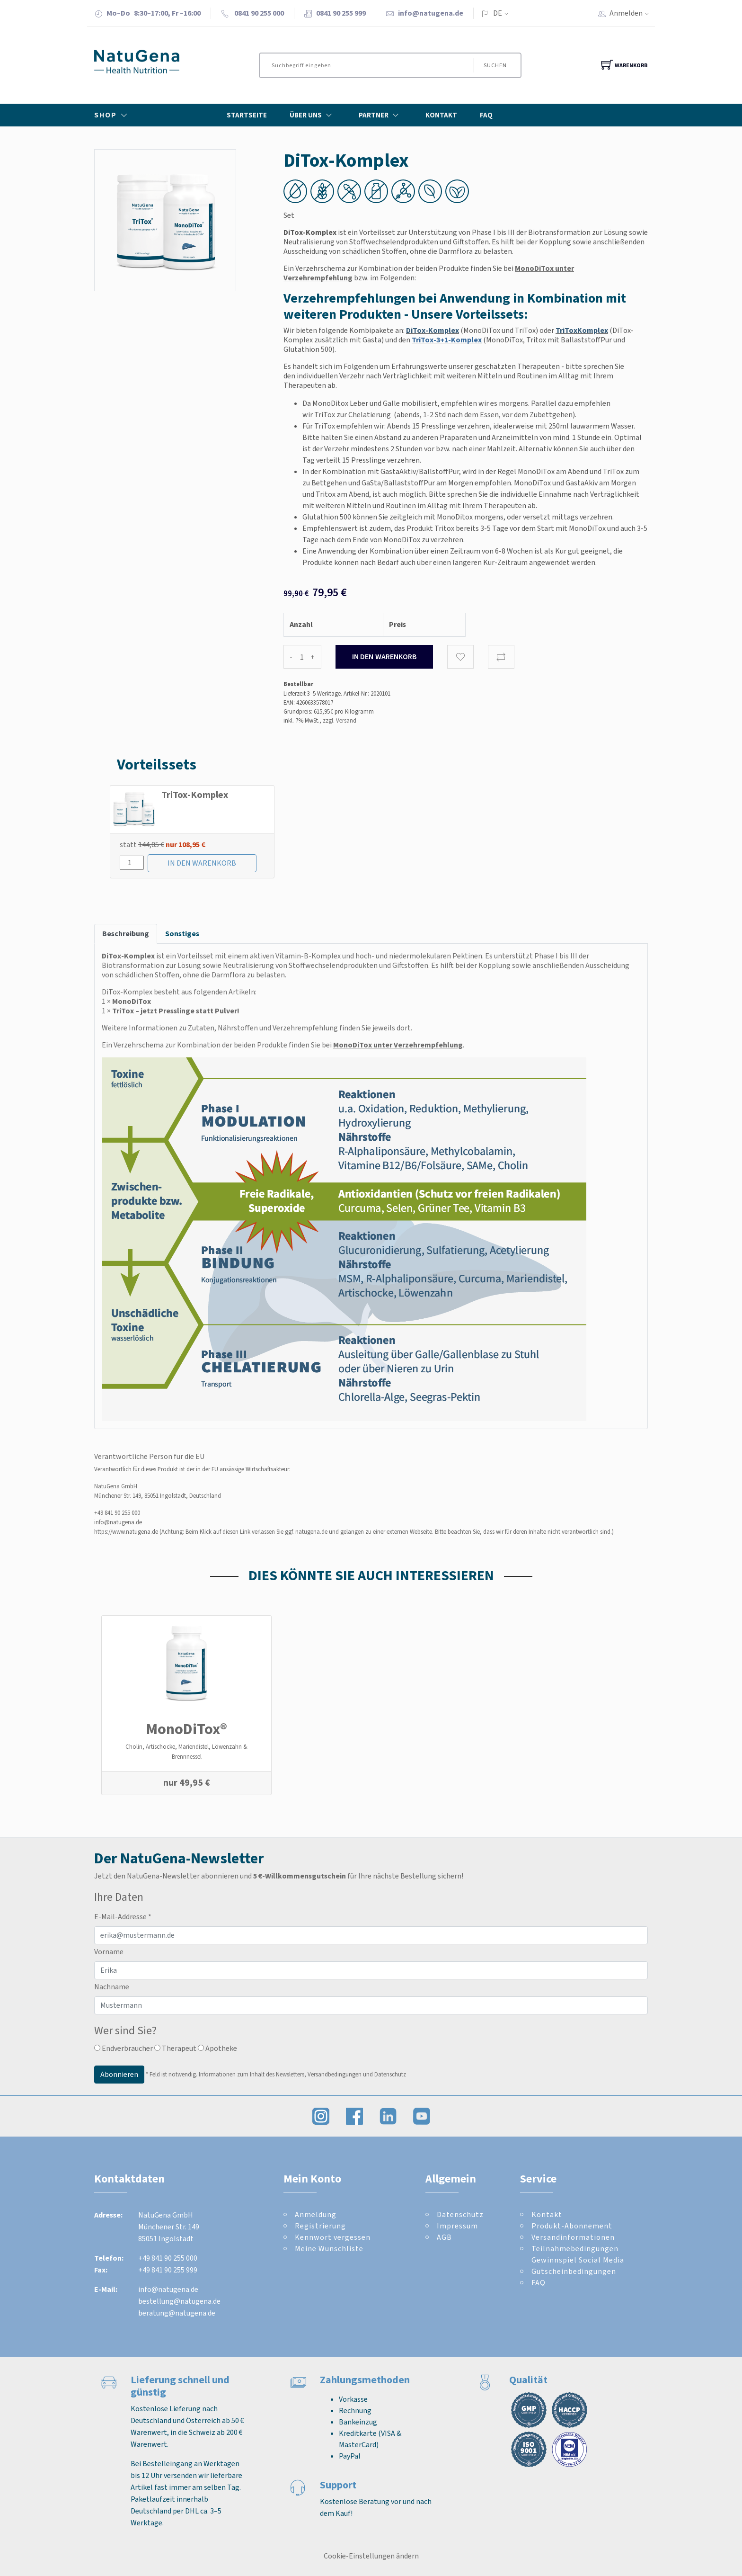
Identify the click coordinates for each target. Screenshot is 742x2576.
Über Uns (313, 115)
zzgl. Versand (339, 720)
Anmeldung (315, 2214)
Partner (381, 115)
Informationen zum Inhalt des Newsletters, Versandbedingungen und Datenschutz (302, 2074)
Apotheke (217, 2048)
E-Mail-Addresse (122, 1917)
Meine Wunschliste (329, 2249)
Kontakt (441, 115)
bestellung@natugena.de (179, 2301)
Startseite (247, 115)
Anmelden (632, 13)
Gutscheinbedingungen (573, 2271)
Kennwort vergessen (333, 2237)
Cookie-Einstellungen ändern (371, 2556)
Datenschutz (460, 2214)
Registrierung (320, 2226)
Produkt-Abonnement (571, 2226)
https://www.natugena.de (126, 1532)
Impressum (457, 2226)
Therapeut (175, 2048)
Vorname (109, 1952)
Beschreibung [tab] (125, 934)
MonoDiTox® (186, 1729)
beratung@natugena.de (176, 2313)
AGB (444, 2237)
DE (497, 13)
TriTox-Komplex (194, 794)
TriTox (123, 1011)
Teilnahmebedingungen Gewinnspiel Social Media (577, 2254)
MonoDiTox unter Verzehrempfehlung (398, 1045)
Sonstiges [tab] (182, 934)
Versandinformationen (573, 2237)
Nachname (111, 1987)
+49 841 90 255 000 (117, 1513)
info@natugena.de (430, 13)
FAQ (486, 115)
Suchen (494, 65)
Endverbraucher (123, 2048)
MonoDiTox (131, 1001)
